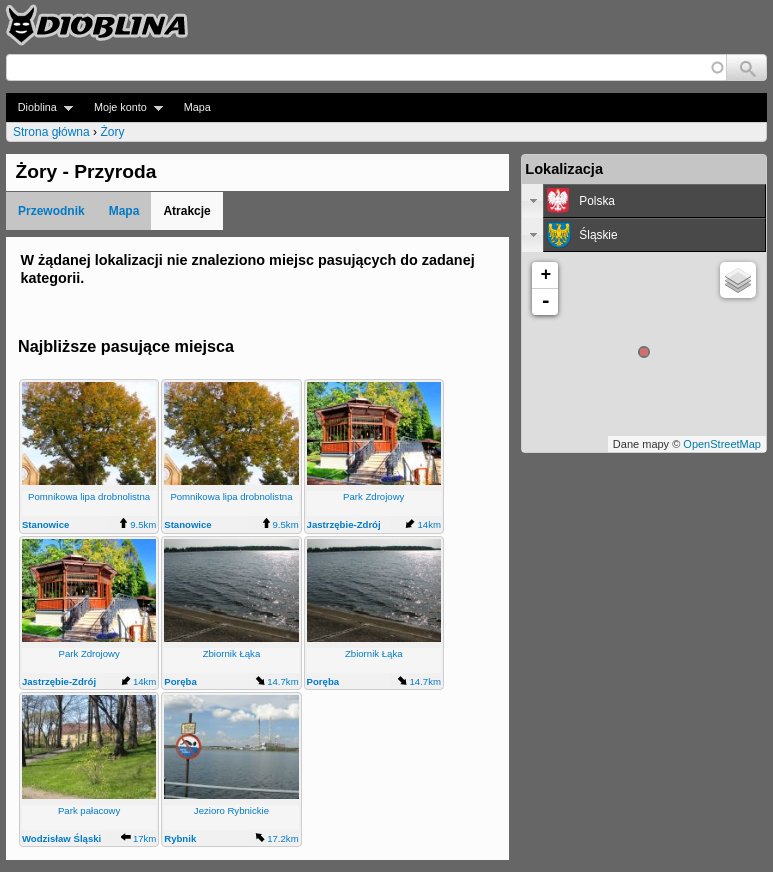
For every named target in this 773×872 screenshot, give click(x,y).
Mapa (197, 107)
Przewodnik (51, 211)
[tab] (644, 201)
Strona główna (51, 132)
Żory (112, 132)
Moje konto (122, 107)
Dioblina (39, 107)
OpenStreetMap (722, 444)
